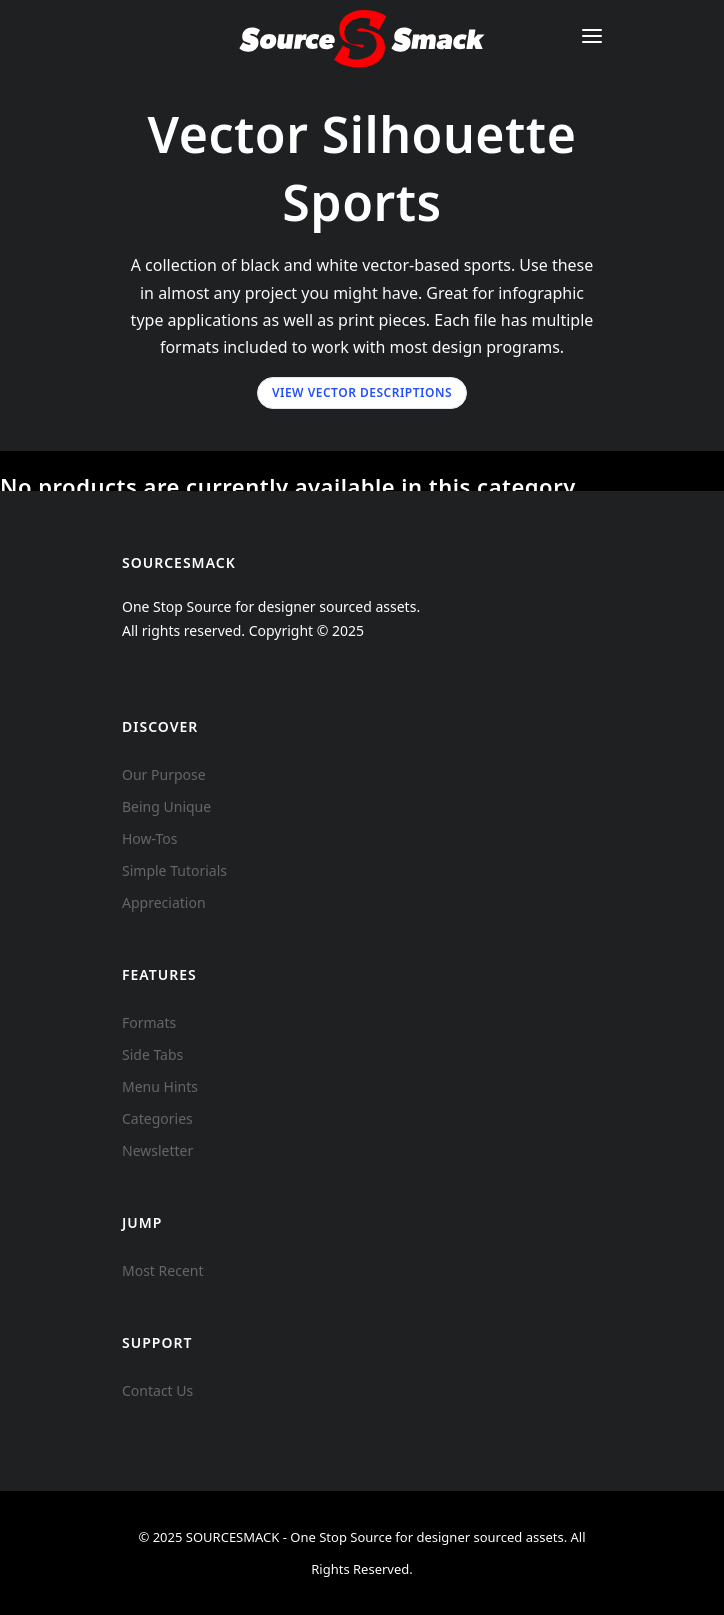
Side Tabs (152, 1054)
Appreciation (164, 902)
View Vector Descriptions (362, 392)
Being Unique (166, 806)
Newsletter (157, 1150)
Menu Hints (160, 1086)
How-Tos (150, 838)
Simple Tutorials (174, 870)
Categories (157, 1118)
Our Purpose (164, 774)
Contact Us (157, 1390)
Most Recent (163, 1270)
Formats (149, 1022)
